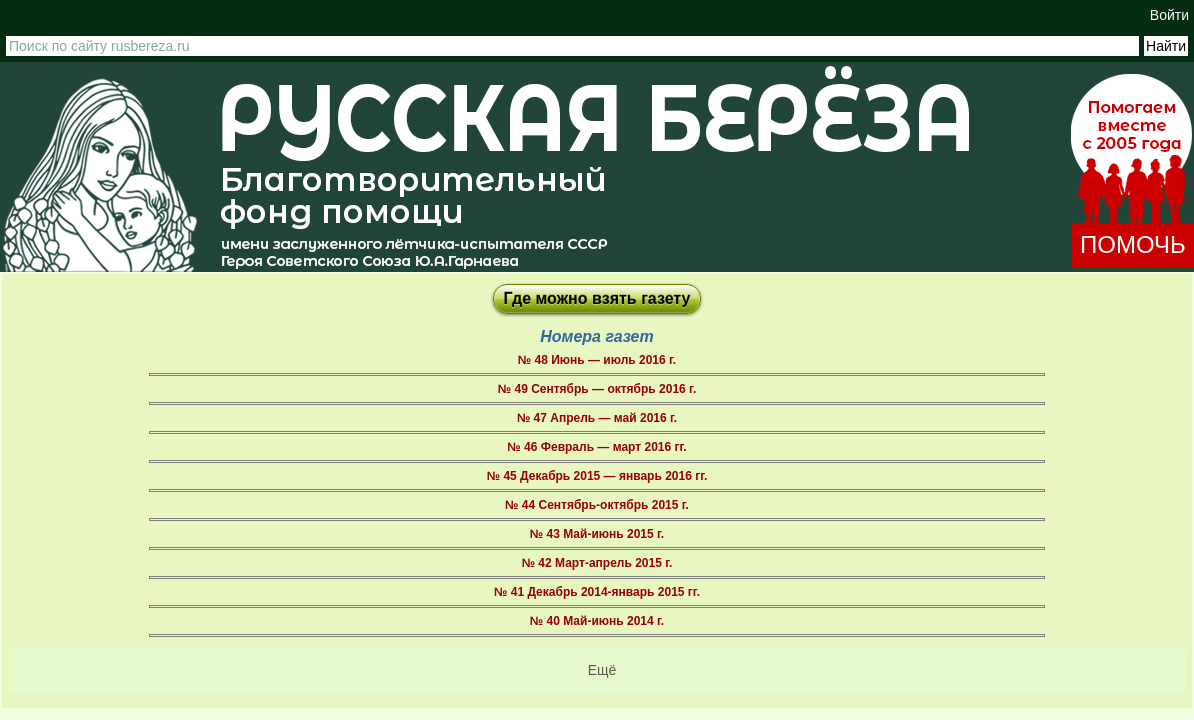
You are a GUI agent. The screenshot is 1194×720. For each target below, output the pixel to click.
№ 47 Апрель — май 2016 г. (597, 418)
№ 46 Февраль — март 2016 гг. (596, 447)
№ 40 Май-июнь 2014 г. (597, 621)
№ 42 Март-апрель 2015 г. (597, 563)
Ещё (602, 670)
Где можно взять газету (597, 298)
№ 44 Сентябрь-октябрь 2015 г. (597, 505)
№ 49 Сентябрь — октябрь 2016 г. (597, 389)
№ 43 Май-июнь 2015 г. (597, 534)
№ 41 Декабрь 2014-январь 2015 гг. (597, 592)
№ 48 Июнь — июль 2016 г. (597, 360)
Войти (1169, 15)
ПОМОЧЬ (1133, 244)
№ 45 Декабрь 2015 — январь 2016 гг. (597, 476)
